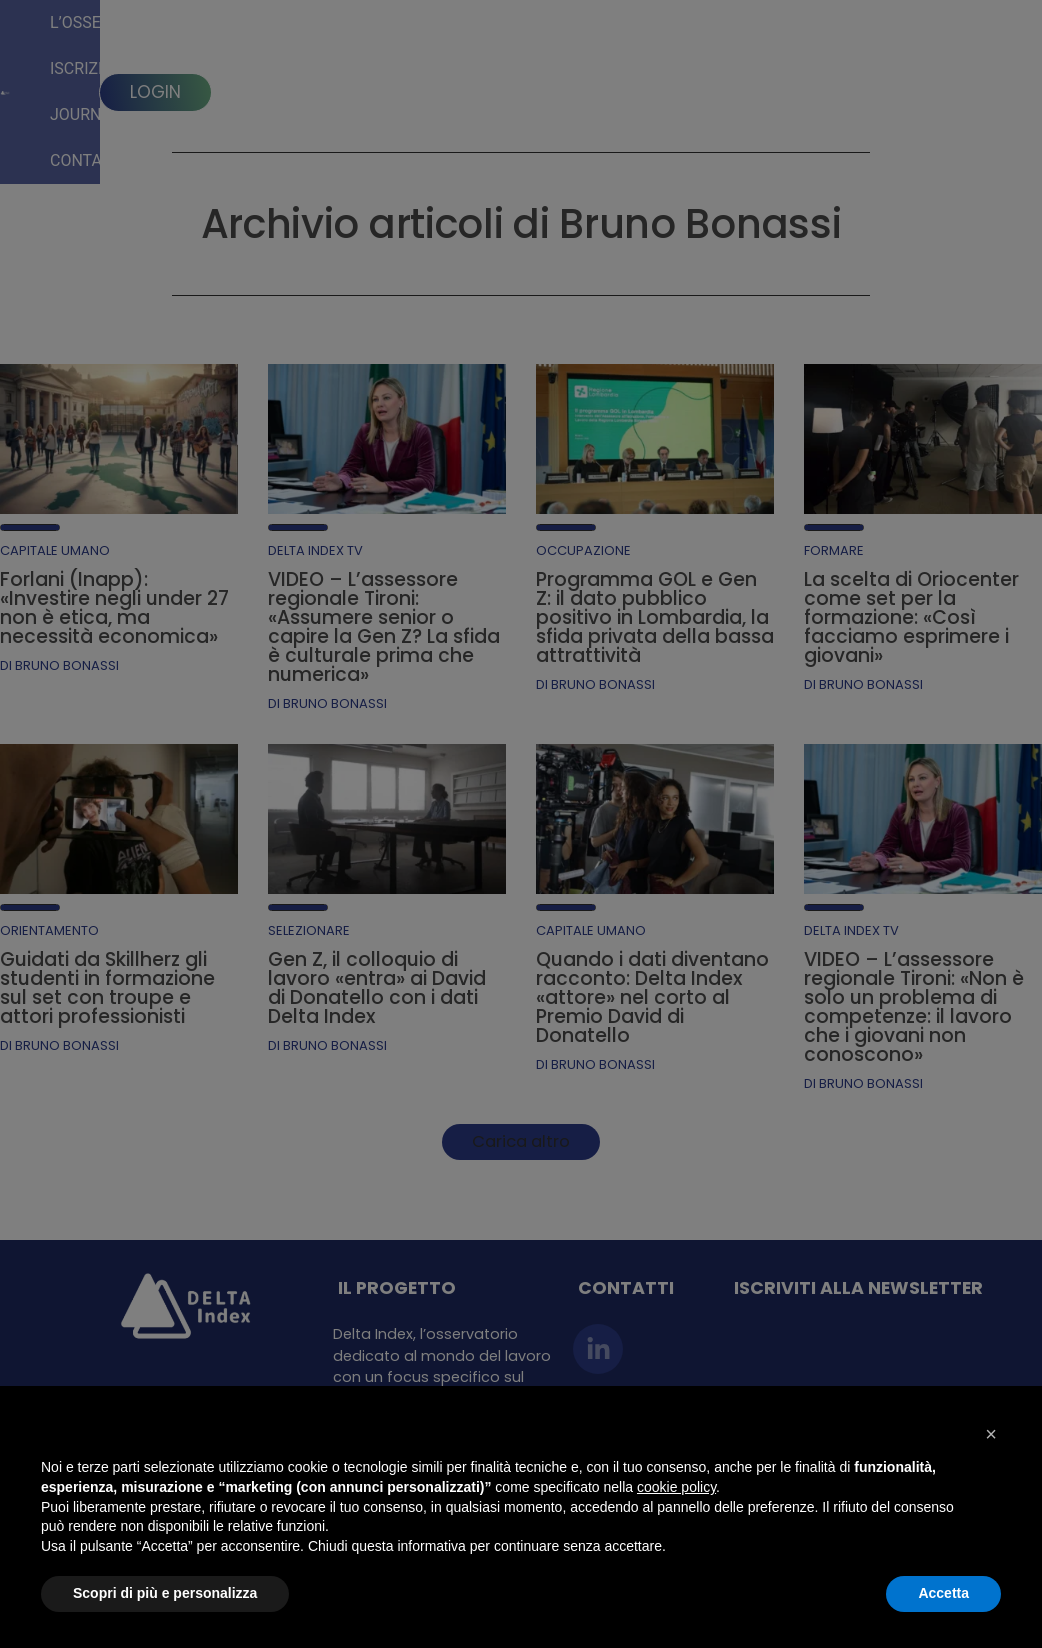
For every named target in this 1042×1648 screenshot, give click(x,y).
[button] (991, 1434)
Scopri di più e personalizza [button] (165, 1593)
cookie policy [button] (676, 1487)
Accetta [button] (943, 1593)
